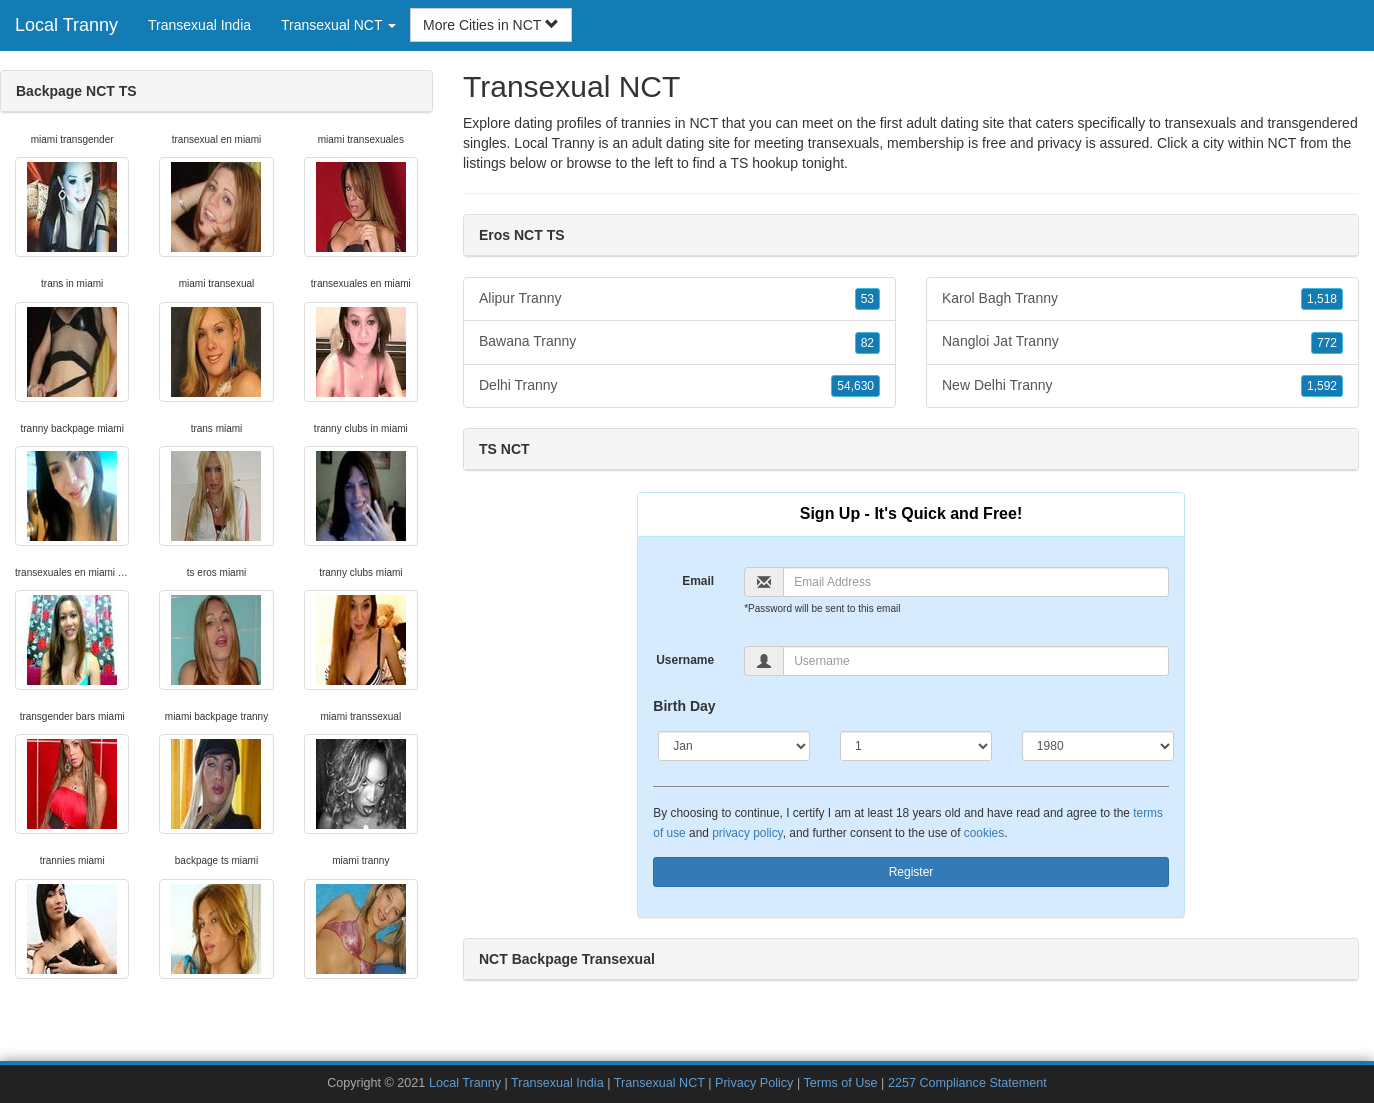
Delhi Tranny (679, 386)
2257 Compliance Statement (967, 1083)
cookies (984, 833)
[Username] (975, 661)
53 (867, 299)
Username (685, 660)
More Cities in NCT (491, 25)
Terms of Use (840, 1083)
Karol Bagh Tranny (1142, 299)
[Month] (734, 746)
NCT (1282, 143)
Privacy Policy (754, 1083)
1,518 (1322, 299)
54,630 (855, 386)
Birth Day (684, 706)
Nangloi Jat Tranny (1142, 342)
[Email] (975, 582)
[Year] (1098, 746)
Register (911, 872)
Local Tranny (66, 25)
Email (698, 581)
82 (867, 343)
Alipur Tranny (679, 299)
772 (1327, 343)
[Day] (916, 746)
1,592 (1322, 386)
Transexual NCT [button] (338, 25)
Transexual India (199, 25)
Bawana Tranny (679, 342)
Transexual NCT (659, 1083)
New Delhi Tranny (1142, 386)
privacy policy (747, 833)
